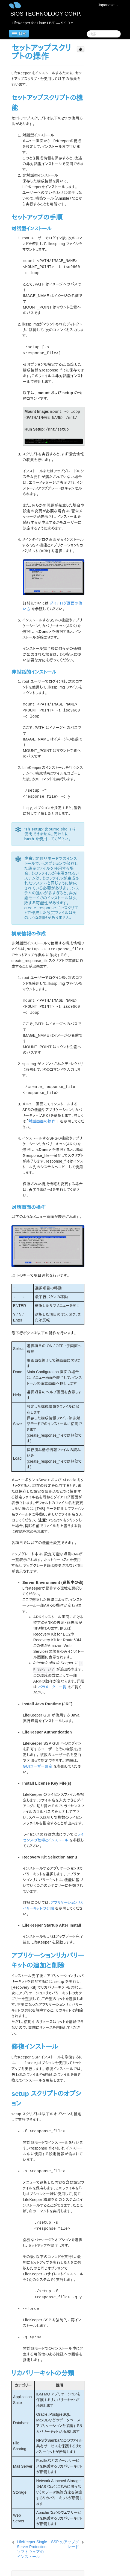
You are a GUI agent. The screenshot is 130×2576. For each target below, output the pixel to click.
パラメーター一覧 (52, 1687)
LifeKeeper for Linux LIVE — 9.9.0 (42, 23)
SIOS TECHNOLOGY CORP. (45, 14)
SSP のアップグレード (65, 2544)
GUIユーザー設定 (37, 1766)
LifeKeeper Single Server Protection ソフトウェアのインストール (32, 2549)
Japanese (108, 5)
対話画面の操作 (42, 1121)
